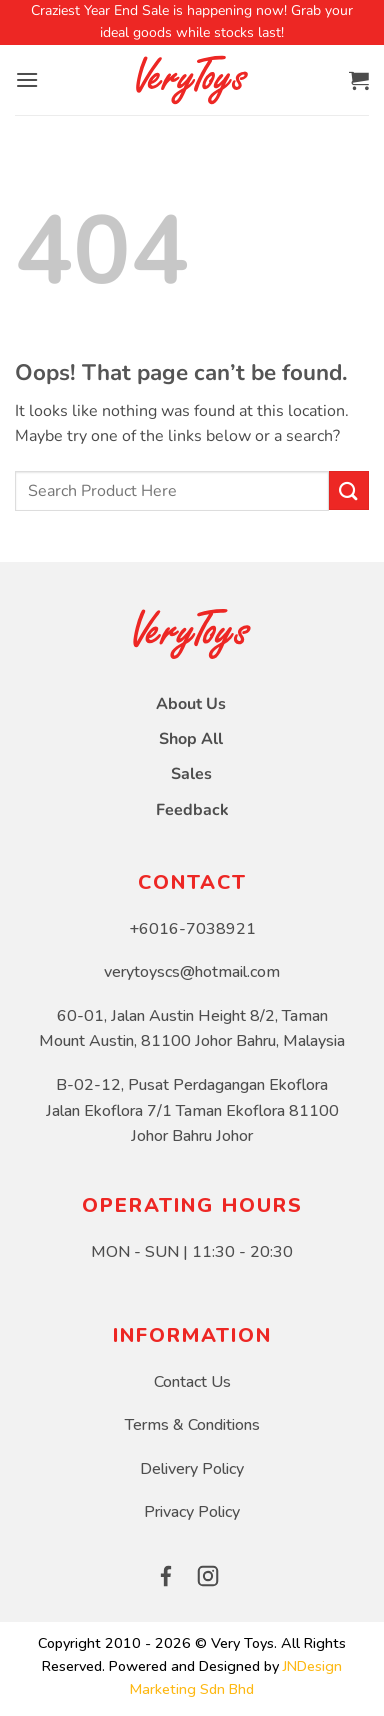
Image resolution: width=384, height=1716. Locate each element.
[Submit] (349, 490)
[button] (27, 79)
